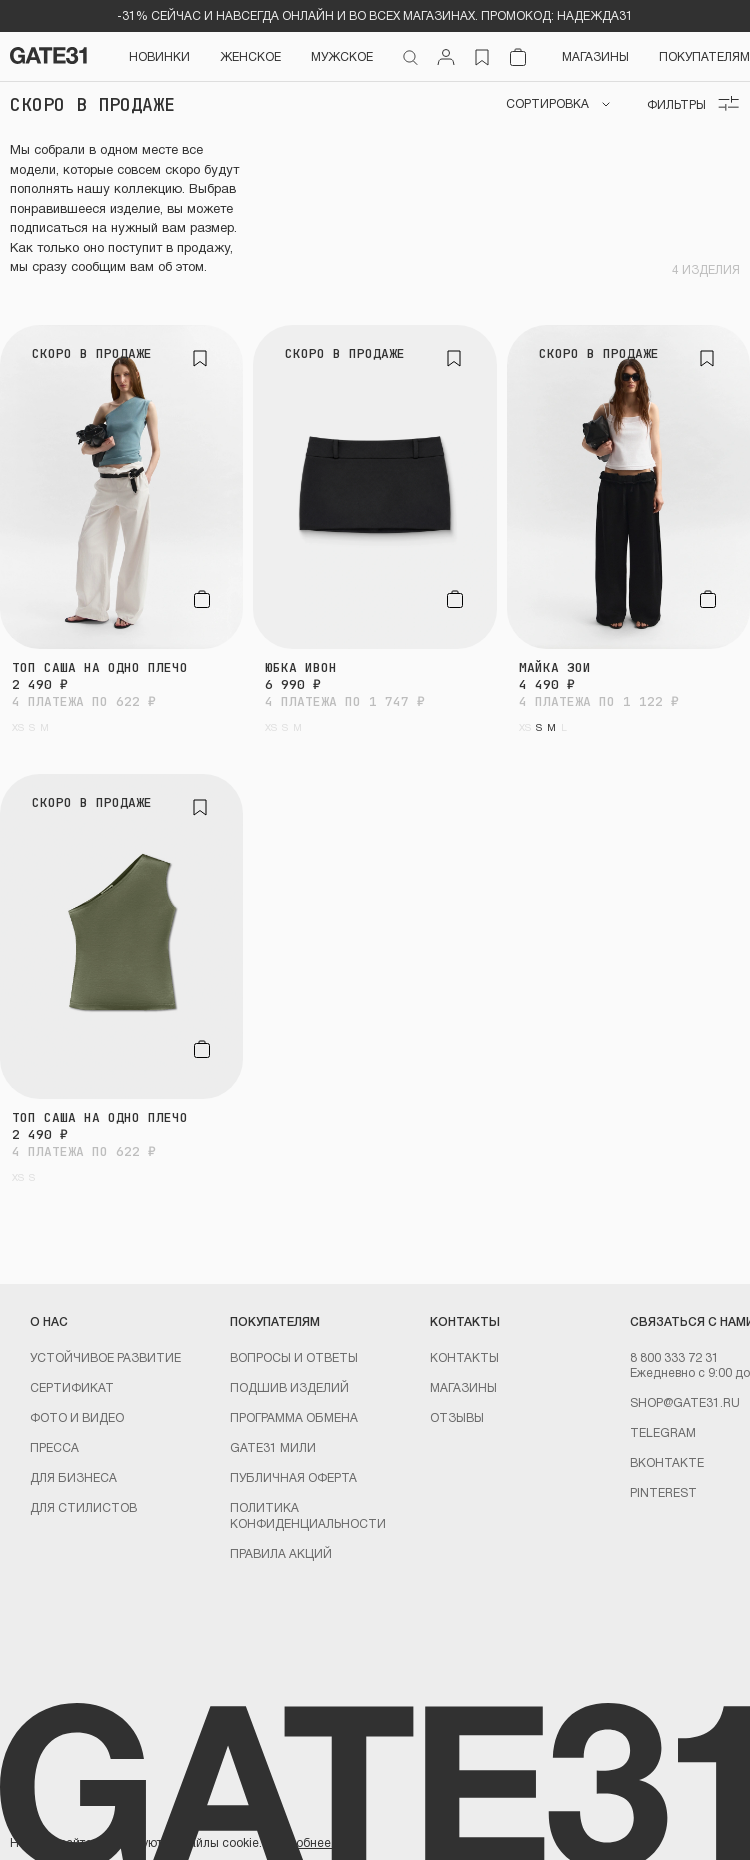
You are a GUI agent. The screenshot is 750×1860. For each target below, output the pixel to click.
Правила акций (281, 1553)
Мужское (342, 56)
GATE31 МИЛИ (273, 1447)
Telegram (663, 1432)
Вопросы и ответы (294, 1357)
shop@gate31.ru (685, 1402)
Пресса (54, 1447)
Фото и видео (77, 1417)
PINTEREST (663, 1492)
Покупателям (704, 56)
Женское (250, 56)
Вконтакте (667, 1462)
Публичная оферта (293, 1477)
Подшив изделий (289, 1387)
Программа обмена (294, 1417)
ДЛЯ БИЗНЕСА (73, 1477)
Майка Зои (555, 667)
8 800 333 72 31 (674, 1357)
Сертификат (72, 1387)
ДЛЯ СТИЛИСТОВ (83, 1507)
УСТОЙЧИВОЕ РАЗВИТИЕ (105, 1357)
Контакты (464, 1357)
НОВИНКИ (159, 56)
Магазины (595, 56)
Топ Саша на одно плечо (100, 667)
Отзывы (457, 1417)
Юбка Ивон (301, 667)
